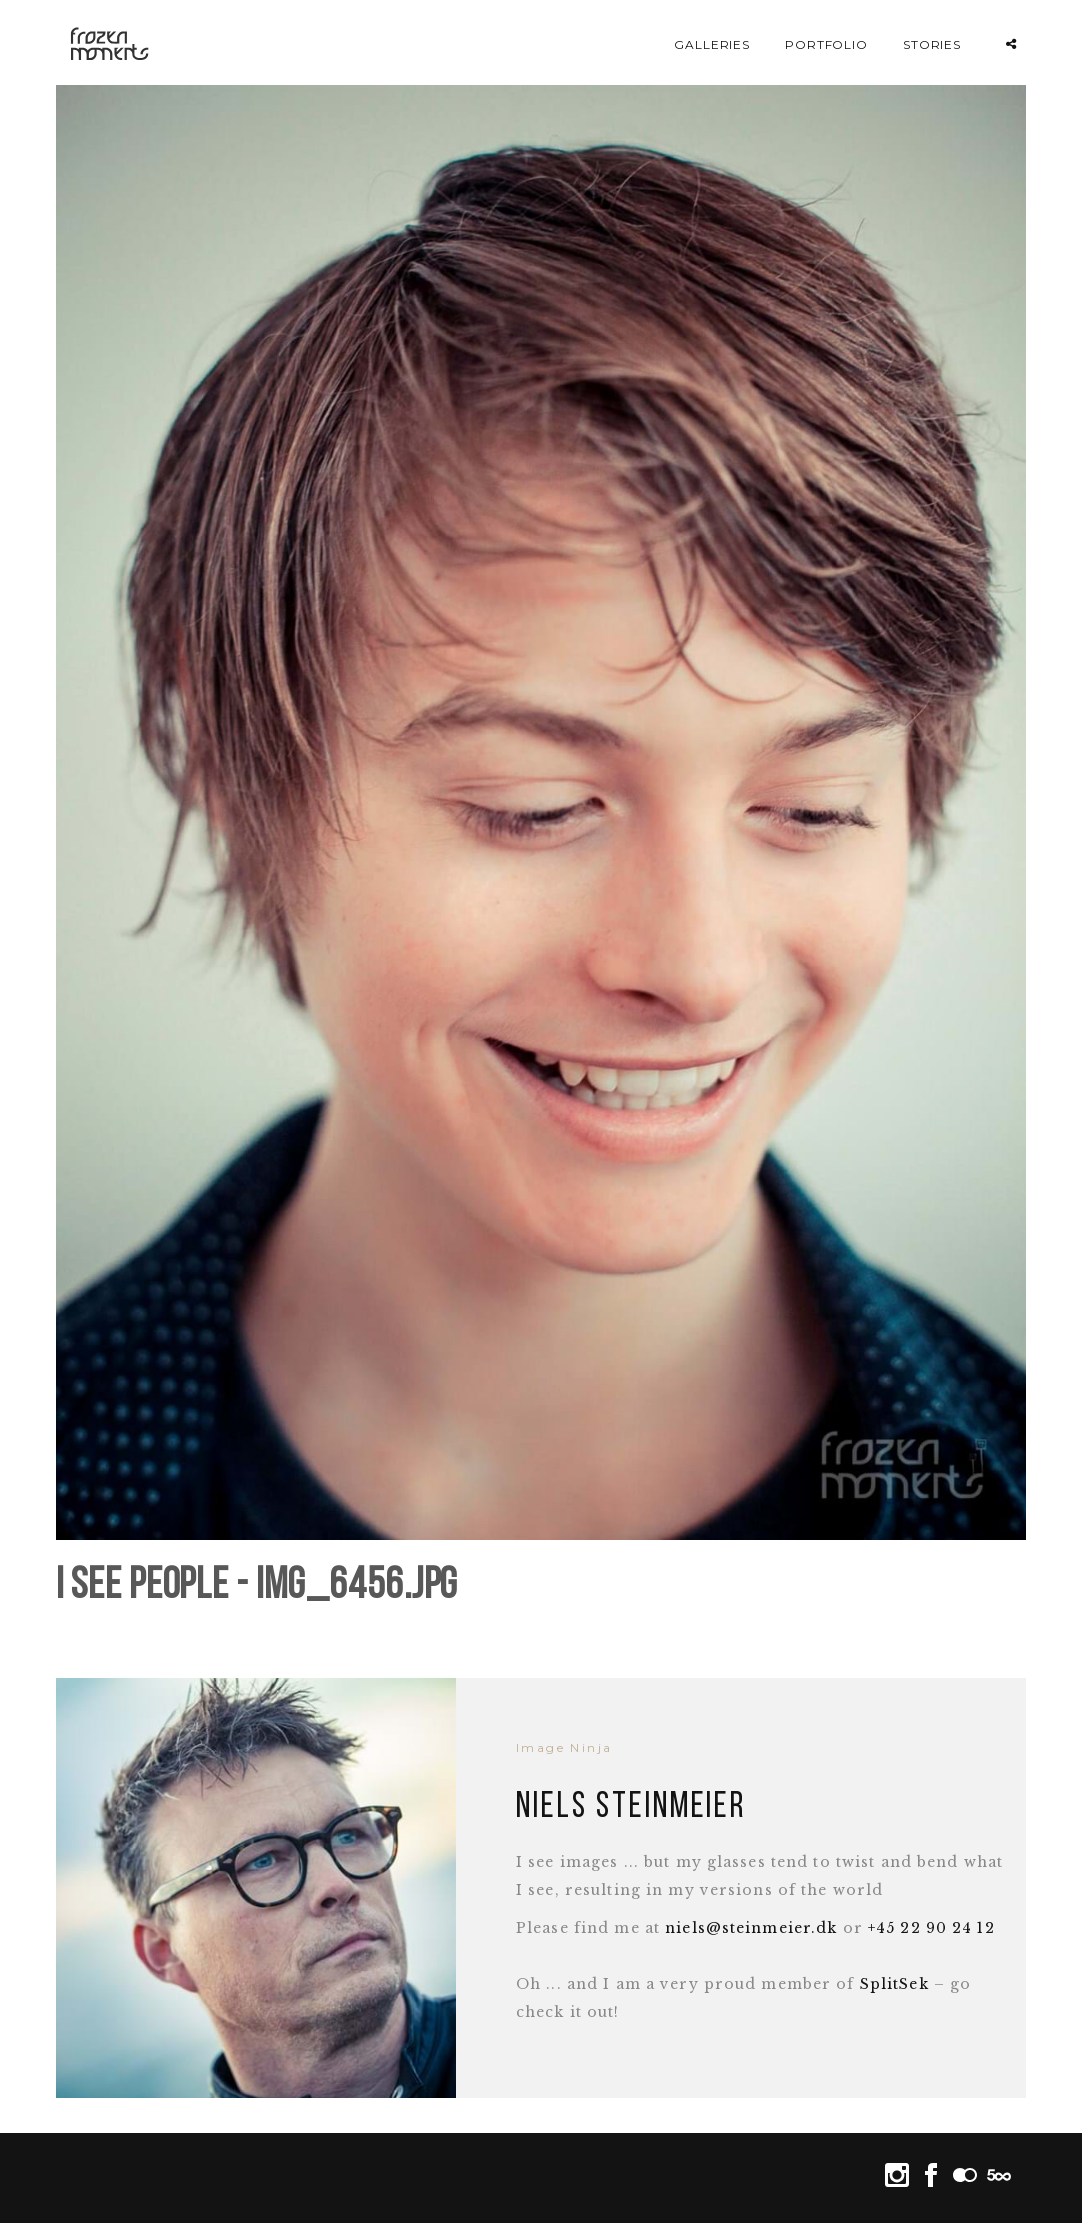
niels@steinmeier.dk (751, 1928)
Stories (932, 44)
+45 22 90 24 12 (931, 1928)
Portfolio (827, 44)
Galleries (712, 44)
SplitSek (894, 1984)
